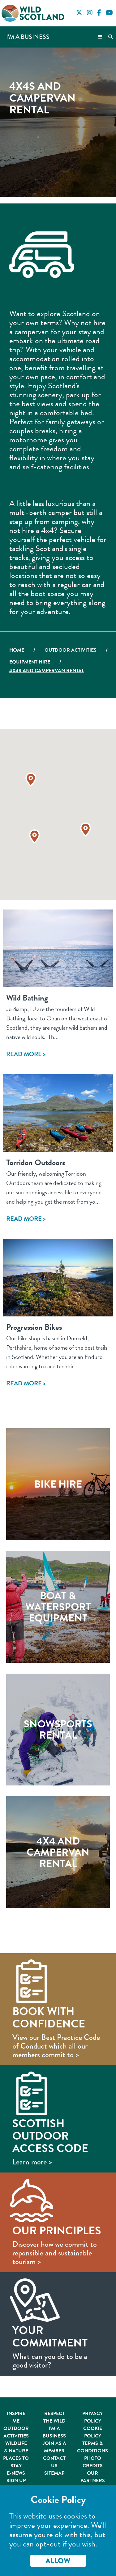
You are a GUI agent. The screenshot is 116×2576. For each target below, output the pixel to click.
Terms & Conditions (92, 2447)
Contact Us (54, 2462)
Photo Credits (93, 2462)
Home (16, 650)
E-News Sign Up (16, 2476)
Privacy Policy (92, 2417)
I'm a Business (27, 36)
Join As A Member (54, 2447)
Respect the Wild (54, 2417)
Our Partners (92, 2476)
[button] (34, 836)
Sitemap (54, 2473)
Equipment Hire (29, 662)
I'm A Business (54, 2432)
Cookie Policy (92, 2432)
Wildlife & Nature (16, 2447)
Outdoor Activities (71, 650)
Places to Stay (16, 2462)
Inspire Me (16, 2417)
